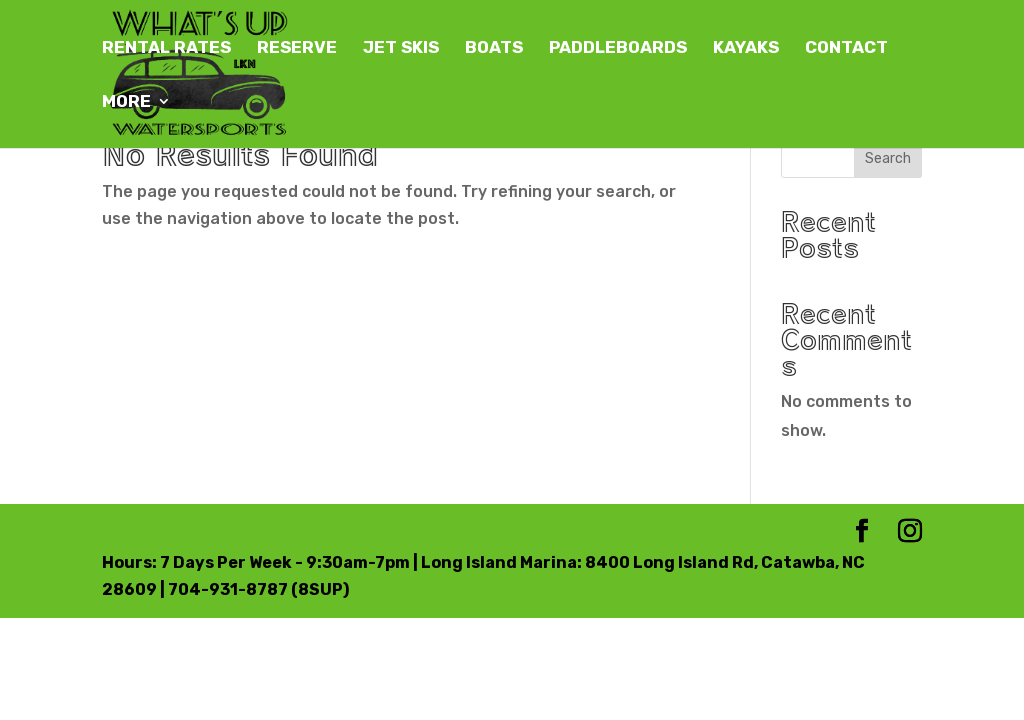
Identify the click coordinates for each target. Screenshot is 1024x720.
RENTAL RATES (166, 48)
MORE (126, 102)
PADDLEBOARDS (618, 48)
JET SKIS (401, 48)
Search (888, 158)
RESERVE (297, 48)
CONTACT (846, 48)
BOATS (494, 48)
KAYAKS (746, 48)
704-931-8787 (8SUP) (258, 589)
